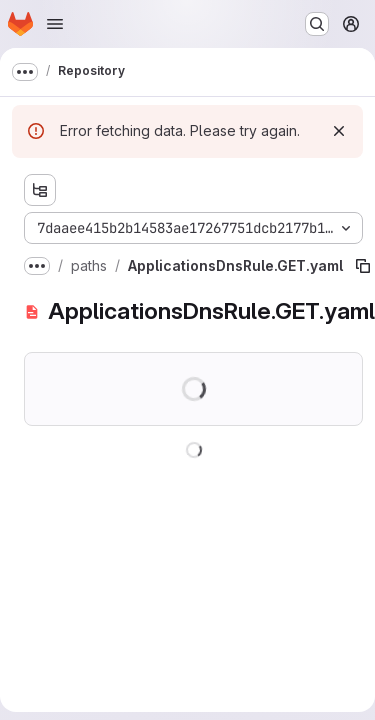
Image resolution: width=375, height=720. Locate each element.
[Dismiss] (339, 131)
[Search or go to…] (317, 24)
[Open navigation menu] (55, 24)
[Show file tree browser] (40, 190)
